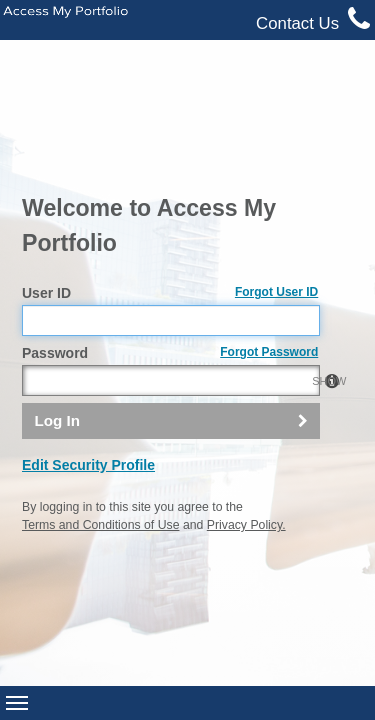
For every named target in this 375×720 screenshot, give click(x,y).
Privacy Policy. (246, 389)
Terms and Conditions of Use (100, 389)
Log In (57, 283)
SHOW (299, 245)
